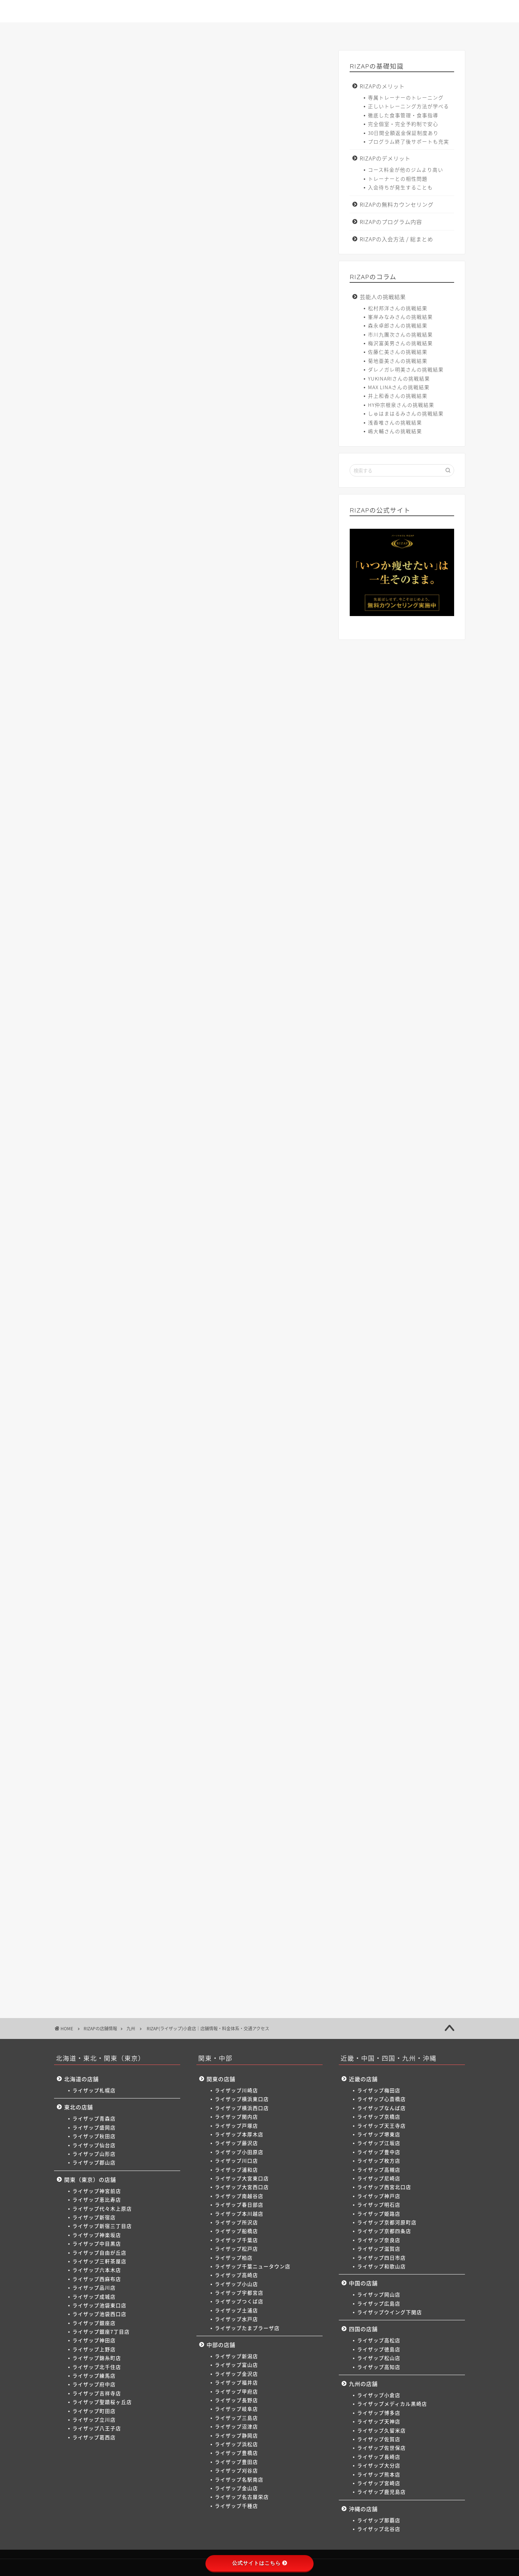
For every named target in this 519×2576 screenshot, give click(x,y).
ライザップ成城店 (94, 2296)
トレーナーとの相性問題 (397, 178)
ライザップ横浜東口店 (242, 2098)
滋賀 (99, 1480)
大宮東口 (148, 1358)
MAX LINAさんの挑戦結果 (399, 387)
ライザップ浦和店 (236, 2169)
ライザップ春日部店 (239, 2204)
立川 (207, 1311)
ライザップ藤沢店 (236, 2142)
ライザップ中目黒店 (96, 2243)
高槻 (287, 1453)
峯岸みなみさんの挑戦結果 (400, 316)
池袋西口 (104, 1297)
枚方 (265, 1453)
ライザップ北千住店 (96, 2366)
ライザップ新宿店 (94, 2217)
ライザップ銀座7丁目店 (101, 2331)
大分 (99, 1553)
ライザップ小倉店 (378, 2395)
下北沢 (282, 1311)
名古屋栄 (265, 1419)
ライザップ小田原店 (239, 2151)
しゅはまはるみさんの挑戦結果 (406, 413)
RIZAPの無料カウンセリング (397, 204)
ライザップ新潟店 (236, 2356)
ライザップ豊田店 (236, 2461)
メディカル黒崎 (133, 1540)
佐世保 (264, 1540)
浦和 (122, 1358)
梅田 (99, 1453)
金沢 (144, 1405)
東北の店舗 (78, 2107)
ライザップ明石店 (378, 2204)
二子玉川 (104, 1325)
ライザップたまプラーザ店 (247, 2327)
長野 (211, 1405)
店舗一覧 (259, 32)
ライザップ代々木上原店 (102, 2208)
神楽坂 (251, 1270)
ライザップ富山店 (236, 2364)
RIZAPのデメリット (385, 158)
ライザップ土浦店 (236, 2310)
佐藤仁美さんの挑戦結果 (397, 351)
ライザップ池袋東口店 (99, 2305)
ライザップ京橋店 (378, 2116)
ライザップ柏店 (234, 2257)
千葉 (122, 1372)
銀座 (131, 1297)
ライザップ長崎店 (378, 2456)
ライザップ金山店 (236, 2488)
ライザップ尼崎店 (378, 2178)
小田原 (282, 1344)
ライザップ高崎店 (236, 2274)
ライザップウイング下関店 (389, 2312)
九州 (72, 65)
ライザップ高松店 (378, 2340)
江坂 (220, 1453)
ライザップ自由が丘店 (99, 2252)
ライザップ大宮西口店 (242, 2186)
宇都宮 (282, 1372)
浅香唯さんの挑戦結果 (395, 422)
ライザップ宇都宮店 (239, 2292)
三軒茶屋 (136, 1283)
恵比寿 (129, 1270)
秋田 (144, 1250)
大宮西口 (180, 1358)
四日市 (124, 1480)
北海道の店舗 (81, 2079)
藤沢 (257, 1344)
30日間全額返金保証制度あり (403, 132)
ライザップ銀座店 (94, 2322)
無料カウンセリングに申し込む (191, 392)
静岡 (99, 1419)
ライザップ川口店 (236, 2160)
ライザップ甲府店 (236, 2391)
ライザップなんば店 (381, 2107)
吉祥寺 (124, 1311)
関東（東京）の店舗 (90, 2179)
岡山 (99, 1500)
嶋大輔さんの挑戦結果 (395, 431)
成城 (239, 1283)
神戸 (153, 1466)
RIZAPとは (95, 32)
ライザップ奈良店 (378, 2239)
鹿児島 (169, 1553)
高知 (166, 1520)
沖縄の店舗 (363, 2509)
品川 (190, 1283)
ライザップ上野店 (94, 2349)
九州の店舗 (363, 2383)
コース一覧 (178, 32)
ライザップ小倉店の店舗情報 (120, 466)
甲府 (189, 1405)
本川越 (264, 1358)
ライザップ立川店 (94, 2419)
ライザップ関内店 (236, 2116)
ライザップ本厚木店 (239, 2134)
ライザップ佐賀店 (378, 2439)
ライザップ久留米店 (381, 2430)
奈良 (288, 1466)
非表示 (104, 435)
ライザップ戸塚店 (236, 2125)
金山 (238, 1419)
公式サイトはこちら (259, 2563)
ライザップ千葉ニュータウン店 (252, 2266)
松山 (144, 1520)
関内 (185, 1344)
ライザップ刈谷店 (236, 2470)
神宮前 (102, 1270)
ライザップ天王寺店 (381, 2125)
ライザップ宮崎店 (378, 2483)
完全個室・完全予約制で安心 (403, 123)
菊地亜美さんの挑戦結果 (397, 360)
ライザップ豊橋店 (236, 2452)
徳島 (122, 1520)
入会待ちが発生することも (400, 187)
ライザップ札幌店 (94, 2090)
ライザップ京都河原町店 (387, 2222)
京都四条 (261, 1466)
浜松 (122, 1419)
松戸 (144, 1372)
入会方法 (341, 32)
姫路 (198, 1466)
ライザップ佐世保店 (381, 2447)
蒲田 (297, 1297)
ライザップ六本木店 (96, 2269)
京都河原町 (227, 1466)
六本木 (165, 1283)
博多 (167, 1540)
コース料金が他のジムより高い (405, 169)
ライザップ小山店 (236, 2283)
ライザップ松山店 (378, 2357)
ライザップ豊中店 (378, 2151)
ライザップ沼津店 (236, 2426)
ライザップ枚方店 (378, 2160)
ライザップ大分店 (378, 2465)
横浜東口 (126, 1344)
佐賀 (239, 1540)
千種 (292, 1419)
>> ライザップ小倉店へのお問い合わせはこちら (125, 644)
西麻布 (215, 1283)
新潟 (99, 1405)
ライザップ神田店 (94, 2340)
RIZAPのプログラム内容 (391, 221)
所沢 (288, 1358)
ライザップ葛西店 (94, 2437)
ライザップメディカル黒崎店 (392, 2403)
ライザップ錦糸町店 (96, 2357)
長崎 (288, 1540)
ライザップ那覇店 (378, 2520)
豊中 (243, 1453)
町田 (185, 1311)
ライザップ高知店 (378, 2366)
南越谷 (210, 1358)
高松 (99, 1520)
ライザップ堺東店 (378, 2134)
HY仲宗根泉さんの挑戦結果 (401, 404)
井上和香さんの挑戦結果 (397, 395)
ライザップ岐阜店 (236, 2408)
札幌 (99, 1230)
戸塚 (207, 1344)
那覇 (99, 1573)
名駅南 (214, 1419)
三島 (256, 1405)
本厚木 (232, 1344)
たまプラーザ (181, 1385)
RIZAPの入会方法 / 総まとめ (396, 239)
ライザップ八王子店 (96, 2428)
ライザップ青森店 (94, 2118)
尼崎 (99, 1466)
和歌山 (151, 1480)
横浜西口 (158, 1344)
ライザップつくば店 (239, 2301)
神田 (176, 1297)
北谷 (122, 1573)
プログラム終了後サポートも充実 (408, 141)
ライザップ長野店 (236, 2400)
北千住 (250, 1297)
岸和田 (178, 1480)
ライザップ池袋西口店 (99, 2313)
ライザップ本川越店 (239, 2213)
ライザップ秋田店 (94, 2136)
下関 (144, 1500)
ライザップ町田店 (94, 2410)
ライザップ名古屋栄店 (242, 2496)
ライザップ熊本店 (378, 2474)
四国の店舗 (363, 2329)
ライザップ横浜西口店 (242, 2107)
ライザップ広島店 (378, 2303)
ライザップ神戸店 (378, 2195)
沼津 (278, 1405)
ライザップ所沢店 (236, 2222)
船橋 (99, 1372)
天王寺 (174, 1453)
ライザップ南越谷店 (239, 2195)
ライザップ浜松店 (236, 2444)
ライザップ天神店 (378, 2421)
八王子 (232, 1311)
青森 (99, 1250)
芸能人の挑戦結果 (383, 297)
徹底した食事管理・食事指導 (403, 115)
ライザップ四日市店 (381, 2257)
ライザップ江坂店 (378, 2142)
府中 (99, 1311)
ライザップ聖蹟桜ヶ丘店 (102, 2401)
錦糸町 (223, 1297)
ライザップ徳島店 (378, 2349)
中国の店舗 (363, 2283)
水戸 (149, 1385)
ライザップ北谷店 (378, 2528)
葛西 (257, 1311)
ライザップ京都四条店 (384, 2230)
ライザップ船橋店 (236, 2230)
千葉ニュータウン (198, 1372)
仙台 (166, 1250)
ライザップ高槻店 (378, 2169)
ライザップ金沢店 (236, 2373)
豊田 (166, 1419)
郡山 (211, 1250)
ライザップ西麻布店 (96, 2278)
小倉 (99, 1540)
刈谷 (189, 1419)
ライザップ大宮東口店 (242, 2178)
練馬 (274, 1297)
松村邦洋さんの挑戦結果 (397, 308)
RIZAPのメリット (382, 86)
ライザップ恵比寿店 (96, 2199)
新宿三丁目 (219, 1270)
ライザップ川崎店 (236, 2090)
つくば (102, 1385)
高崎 (234, 1372)
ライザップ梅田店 (378, 2090)
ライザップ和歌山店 (381, 2266)
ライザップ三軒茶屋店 (99, 2261)
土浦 (126, 1385)
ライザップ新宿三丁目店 (102, 2225)
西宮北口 (126, 1466)
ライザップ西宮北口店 (384, 2186)
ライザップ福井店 (236, 2382)
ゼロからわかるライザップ (259, 11)
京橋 (149, 1453)
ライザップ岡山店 (378, 2294)
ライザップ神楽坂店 (96, 2234)
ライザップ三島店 (236, 2417)
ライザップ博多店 (378, 2412)
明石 (176, 1466)
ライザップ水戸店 (236, 2318)
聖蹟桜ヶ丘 (156, 1311)
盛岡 (122, 1250)
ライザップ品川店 (94, 2287)
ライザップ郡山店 (94, 2162)
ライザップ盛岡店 (94, 2127)
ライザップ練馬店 (94, 2375)
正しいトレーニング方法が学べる (408, 106)
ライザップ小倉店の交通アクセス (126, 489)
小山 (257, 1372)
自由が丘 (104, 1283)
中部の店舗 (221, 2344)
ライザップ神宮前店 (96, 2190)
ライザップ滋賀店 (378, 2248)
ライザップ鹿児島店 (381, 2491)
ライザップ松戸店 (236, 2248)
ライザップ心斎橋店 (381, 2098)
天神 (189, 1540)
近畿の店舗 (363, 2079)
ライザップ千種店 (236, 2505)
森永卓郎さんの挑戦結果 (397, 325)
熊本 (122, 1553)
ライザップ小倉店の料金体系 (120, 477)
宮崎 (144, 1553)
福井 (166, 1405)
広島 (122, 1500)
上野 (198, 1297)
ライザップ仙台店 (94, 2145)
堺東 (198, 1453)
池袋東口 (266, 1283)
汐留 (153, 1297)
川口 (99, 1358)
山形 (189, 1250)
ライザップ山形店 (94, 2153)
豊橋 (144, 1419)
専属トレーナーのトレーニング (406, 97)
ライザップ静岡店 (236, 2435)
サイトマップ (424, 32)
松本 (99, 1433)
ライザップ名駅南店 (239, 2479)
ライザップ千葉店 (236, 2239)
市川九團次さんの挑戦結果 (400, 334)
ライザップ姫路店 (378, 2213)
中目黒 (278, 1270)
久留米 (214, 1540)
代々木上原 (160, 1270)
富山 (122, 1405)
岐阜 (233, 1405)
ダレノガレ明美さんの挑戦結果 (406, 369)
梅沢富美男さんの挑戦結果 (400, 343)
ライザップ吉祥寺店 (96, 2393)
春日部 (237, 1358)
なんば (124, 1453)
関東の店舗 (221, 2079)
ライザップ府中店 (94, 2384)
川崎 (99, 1344)
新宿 (190, 1270)
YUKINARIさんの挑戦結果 (399, 378)
